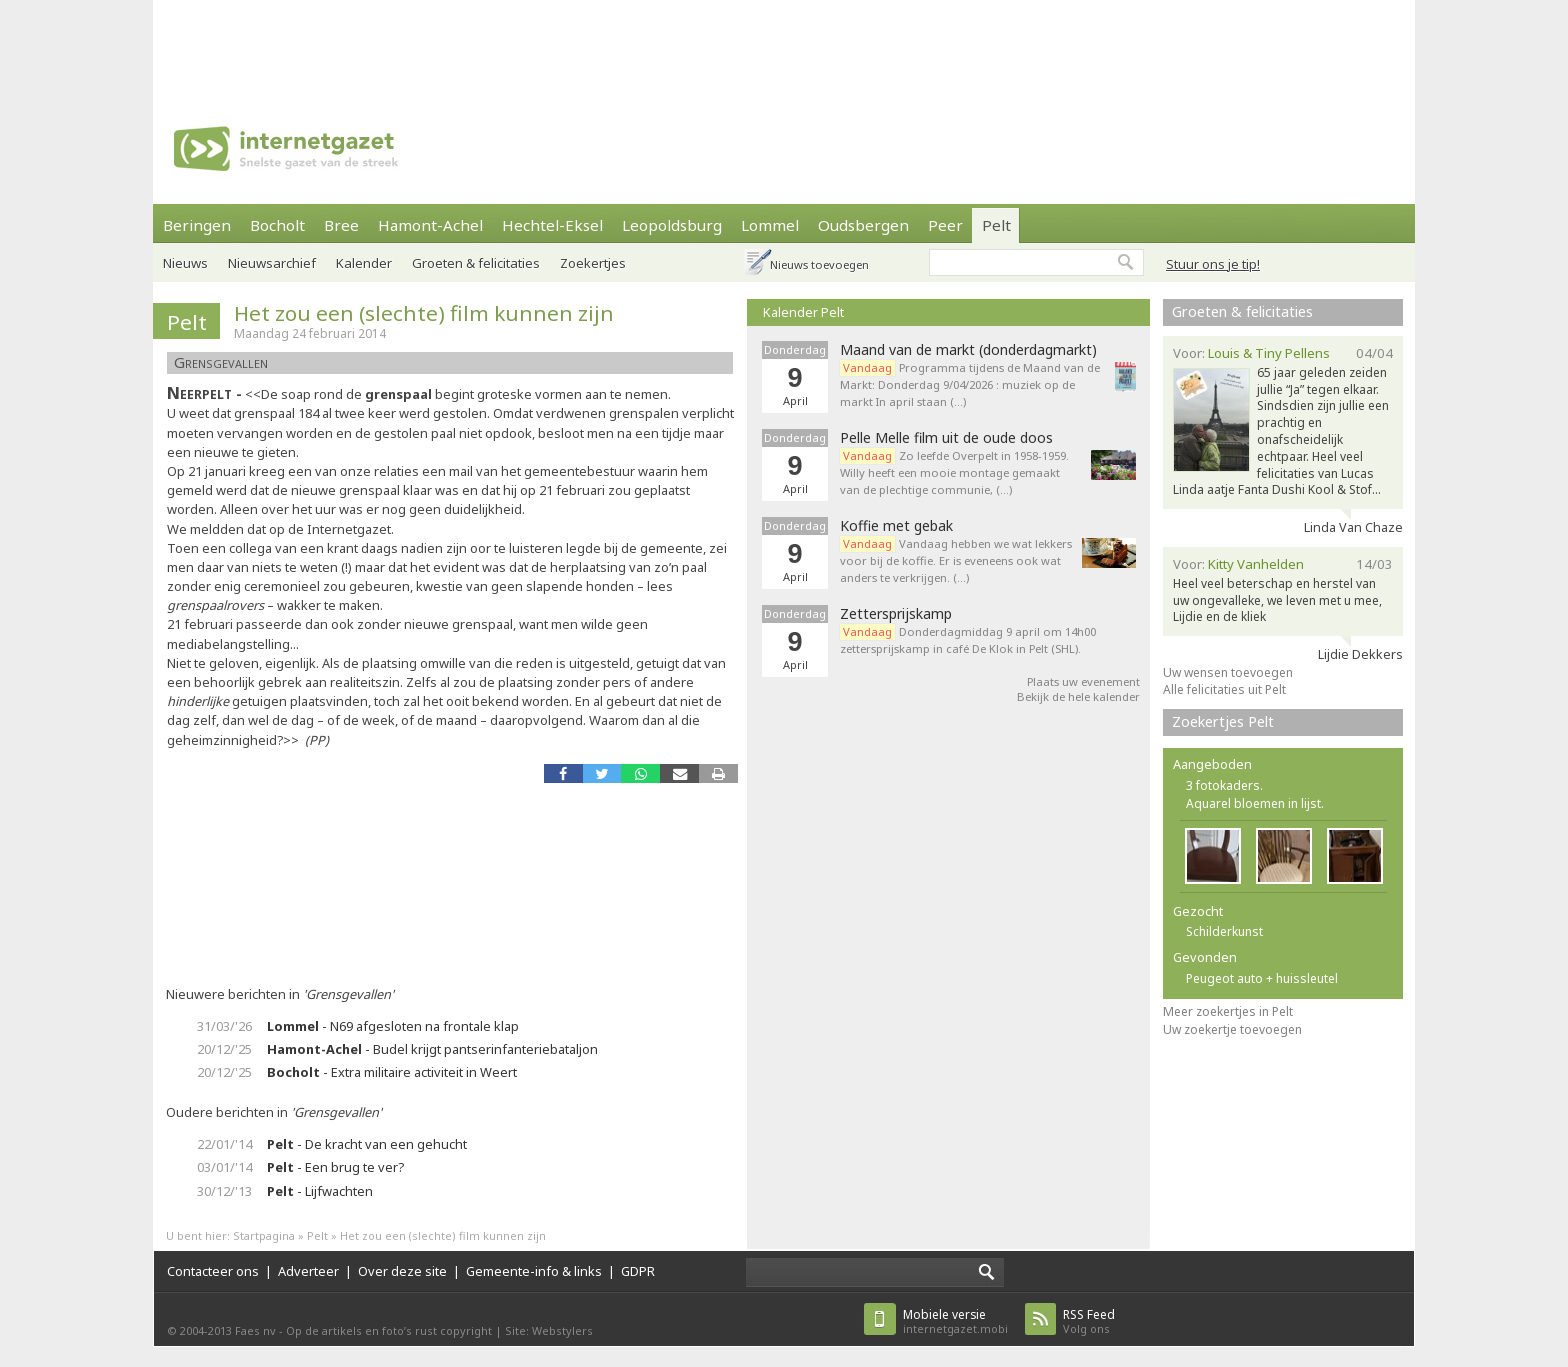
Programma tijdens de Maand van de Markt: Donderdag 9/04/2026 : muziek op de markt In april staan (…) (970, 384)
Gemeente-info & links (534, 1271)
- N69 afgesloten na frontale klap (393, 1026)
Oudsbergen (863, 225)
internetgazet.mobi (955, 1321)
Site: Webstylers (549, 1330)
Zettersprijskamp (896, 614)
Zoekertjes (593, 263)
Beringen (197, 225)
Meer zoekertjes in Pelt (1228, 1011)
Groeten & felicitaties (476, 263)
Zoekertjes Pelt (1223, 721)
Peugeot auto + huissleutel (1262, 978)
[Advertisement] (784, 45)
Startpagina (264, 1235)
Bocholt (277, 225)
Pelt (996, 225)
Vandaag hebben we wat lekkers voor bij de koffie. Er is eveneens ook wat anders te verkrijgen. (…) (956, 560)
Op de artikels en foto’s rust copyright (389, 1330)
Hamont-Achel (430, 225)
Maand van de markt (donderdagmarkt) (968, 350)
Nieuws (185, 263)
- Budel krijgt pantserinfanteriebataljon (432, 1049)
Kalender (364, 263)
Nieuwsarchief (272, 263)
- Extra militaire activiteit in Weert (392, 1072)
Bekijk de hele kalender (1078, 696)
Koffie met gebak (896, 526)
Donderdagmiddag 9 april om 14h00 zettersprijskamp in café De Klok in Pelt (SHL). (968, 640)
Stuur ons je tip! (1213, 264)
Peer (945, 225)
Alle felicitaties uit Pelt (1224, 689)
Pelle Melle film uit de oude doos (946, 438)
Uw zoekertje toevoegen (1232, 1029)
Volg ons (1089, 1321)
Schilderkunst (1224, 931)
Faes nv (255, 1330)
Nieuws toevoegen (819, 264)
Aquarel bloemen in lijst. (1255, 803)
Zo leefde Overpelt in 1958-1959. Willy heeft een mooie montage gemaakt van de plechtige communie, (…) (954, 472)
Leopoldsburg (672, 225)
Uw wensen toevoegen (1228, 672)
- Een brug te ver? (335, 1167)
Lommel (770, 225)
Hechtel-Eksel (552, 225)
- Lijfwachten (320, 1191)
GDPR (638, 1271)
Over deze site (402, 1271)
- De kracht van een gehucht (367, 1144)
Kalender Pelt (803, 312)
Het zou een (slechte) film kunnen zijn (424, 313)
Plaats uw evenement (1083, 681)
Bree (341, 225)
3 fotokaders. (1224, 785)
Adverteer (308, 1271)
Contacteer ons (213, 1271)
